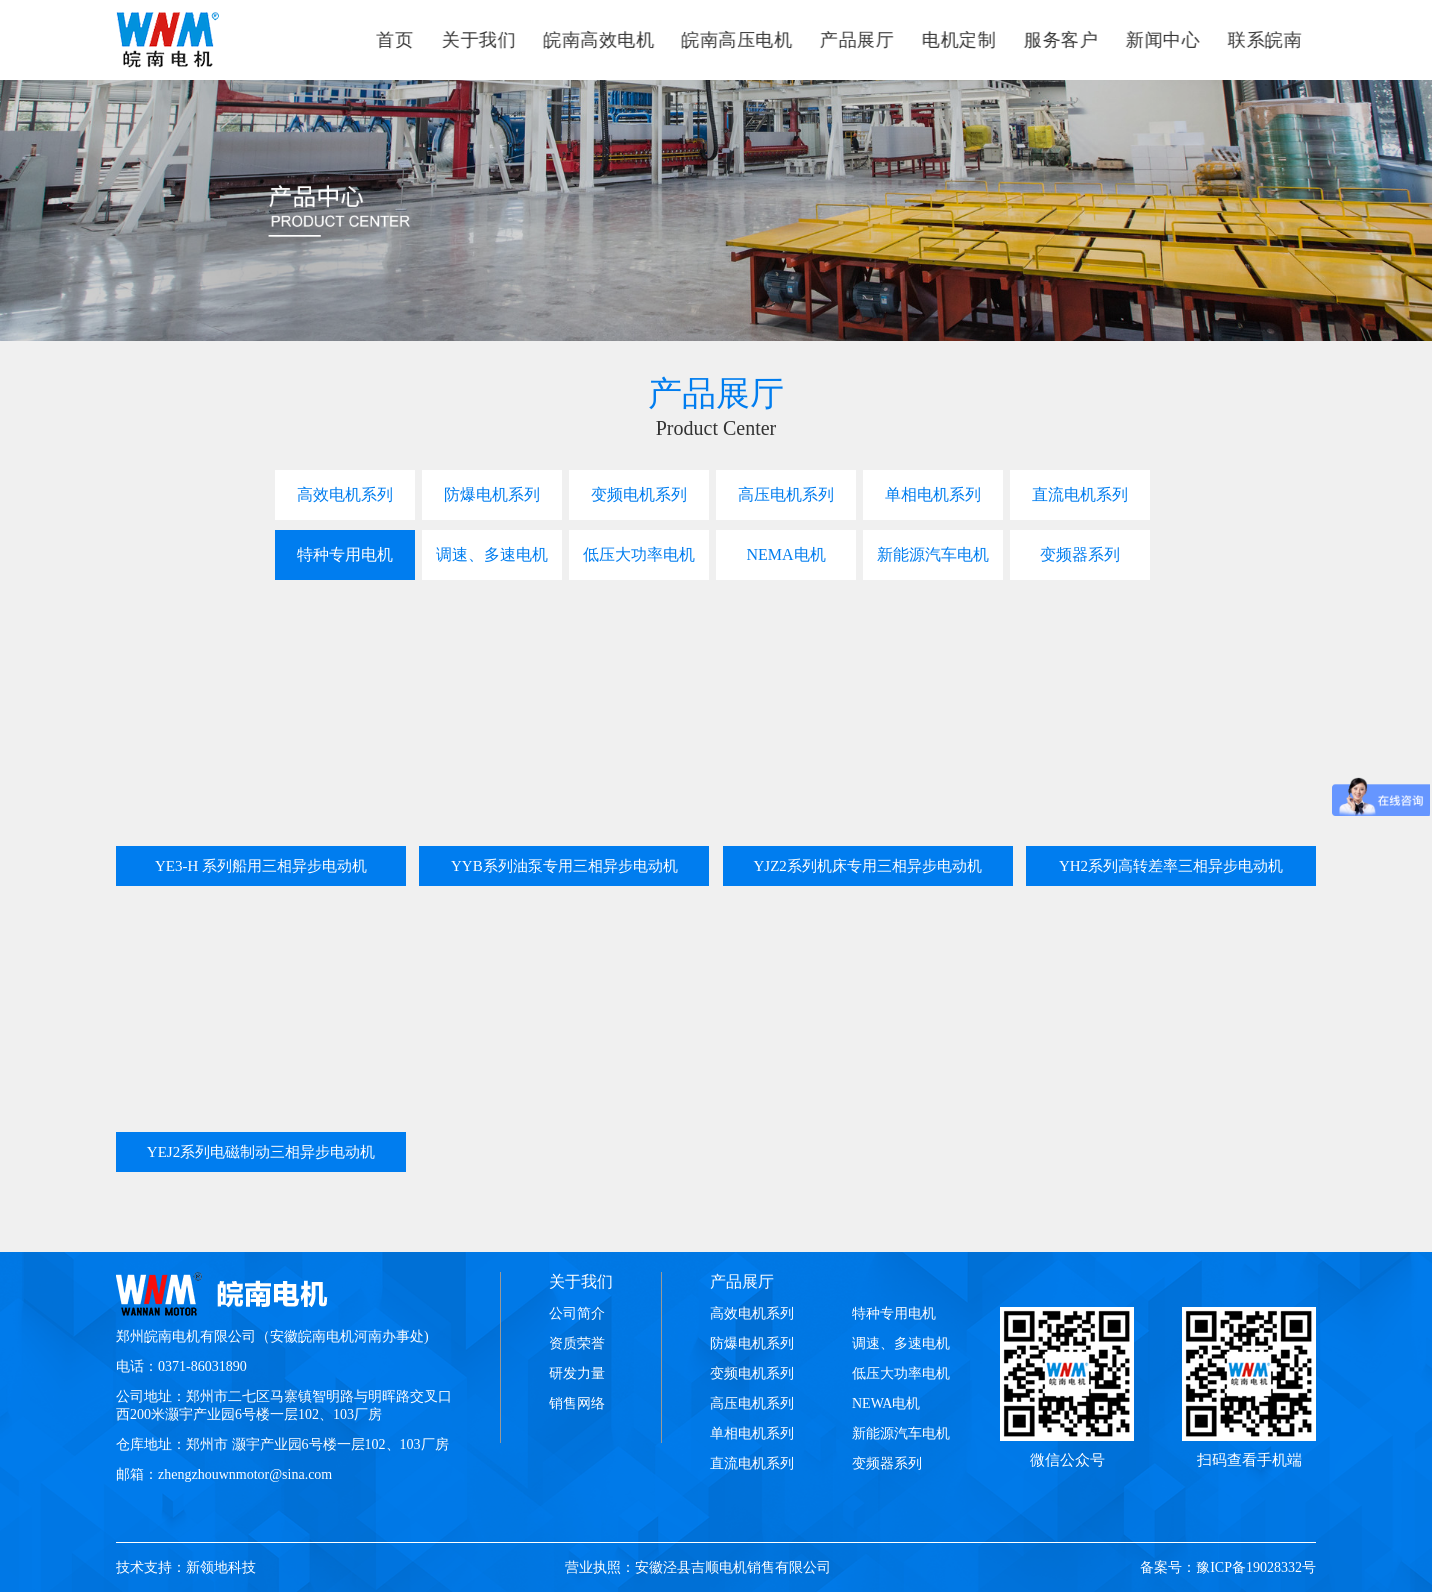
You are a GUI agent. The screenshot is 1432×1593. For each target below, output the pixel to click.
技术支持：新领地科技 (186, 1567)
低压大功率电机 (639, 554)
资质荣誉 (577, 1343)
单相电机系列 (933, 494)
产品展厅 (742, 1281)
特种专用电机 (345, 554)
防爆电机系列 (492, 494)
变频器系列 (1080, 554)
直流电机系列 (1080, 494)
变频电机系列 (639, 494)
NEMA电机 (785, 554)
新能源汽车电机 (933, 554)
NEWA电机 (886, 1403)
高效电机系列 (345, 494)
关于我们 (581, 1281)
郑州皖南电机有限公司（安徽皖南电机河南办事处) (272, 1336)
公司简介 (577, 1313)
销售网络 (577, 1403)
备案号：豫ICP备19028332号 (1228, 1567)
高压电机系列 (786, 494)
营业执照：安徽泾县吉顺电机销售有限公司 (698, 1567)
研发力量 (577, 1373)
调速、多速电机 (492, 554)
